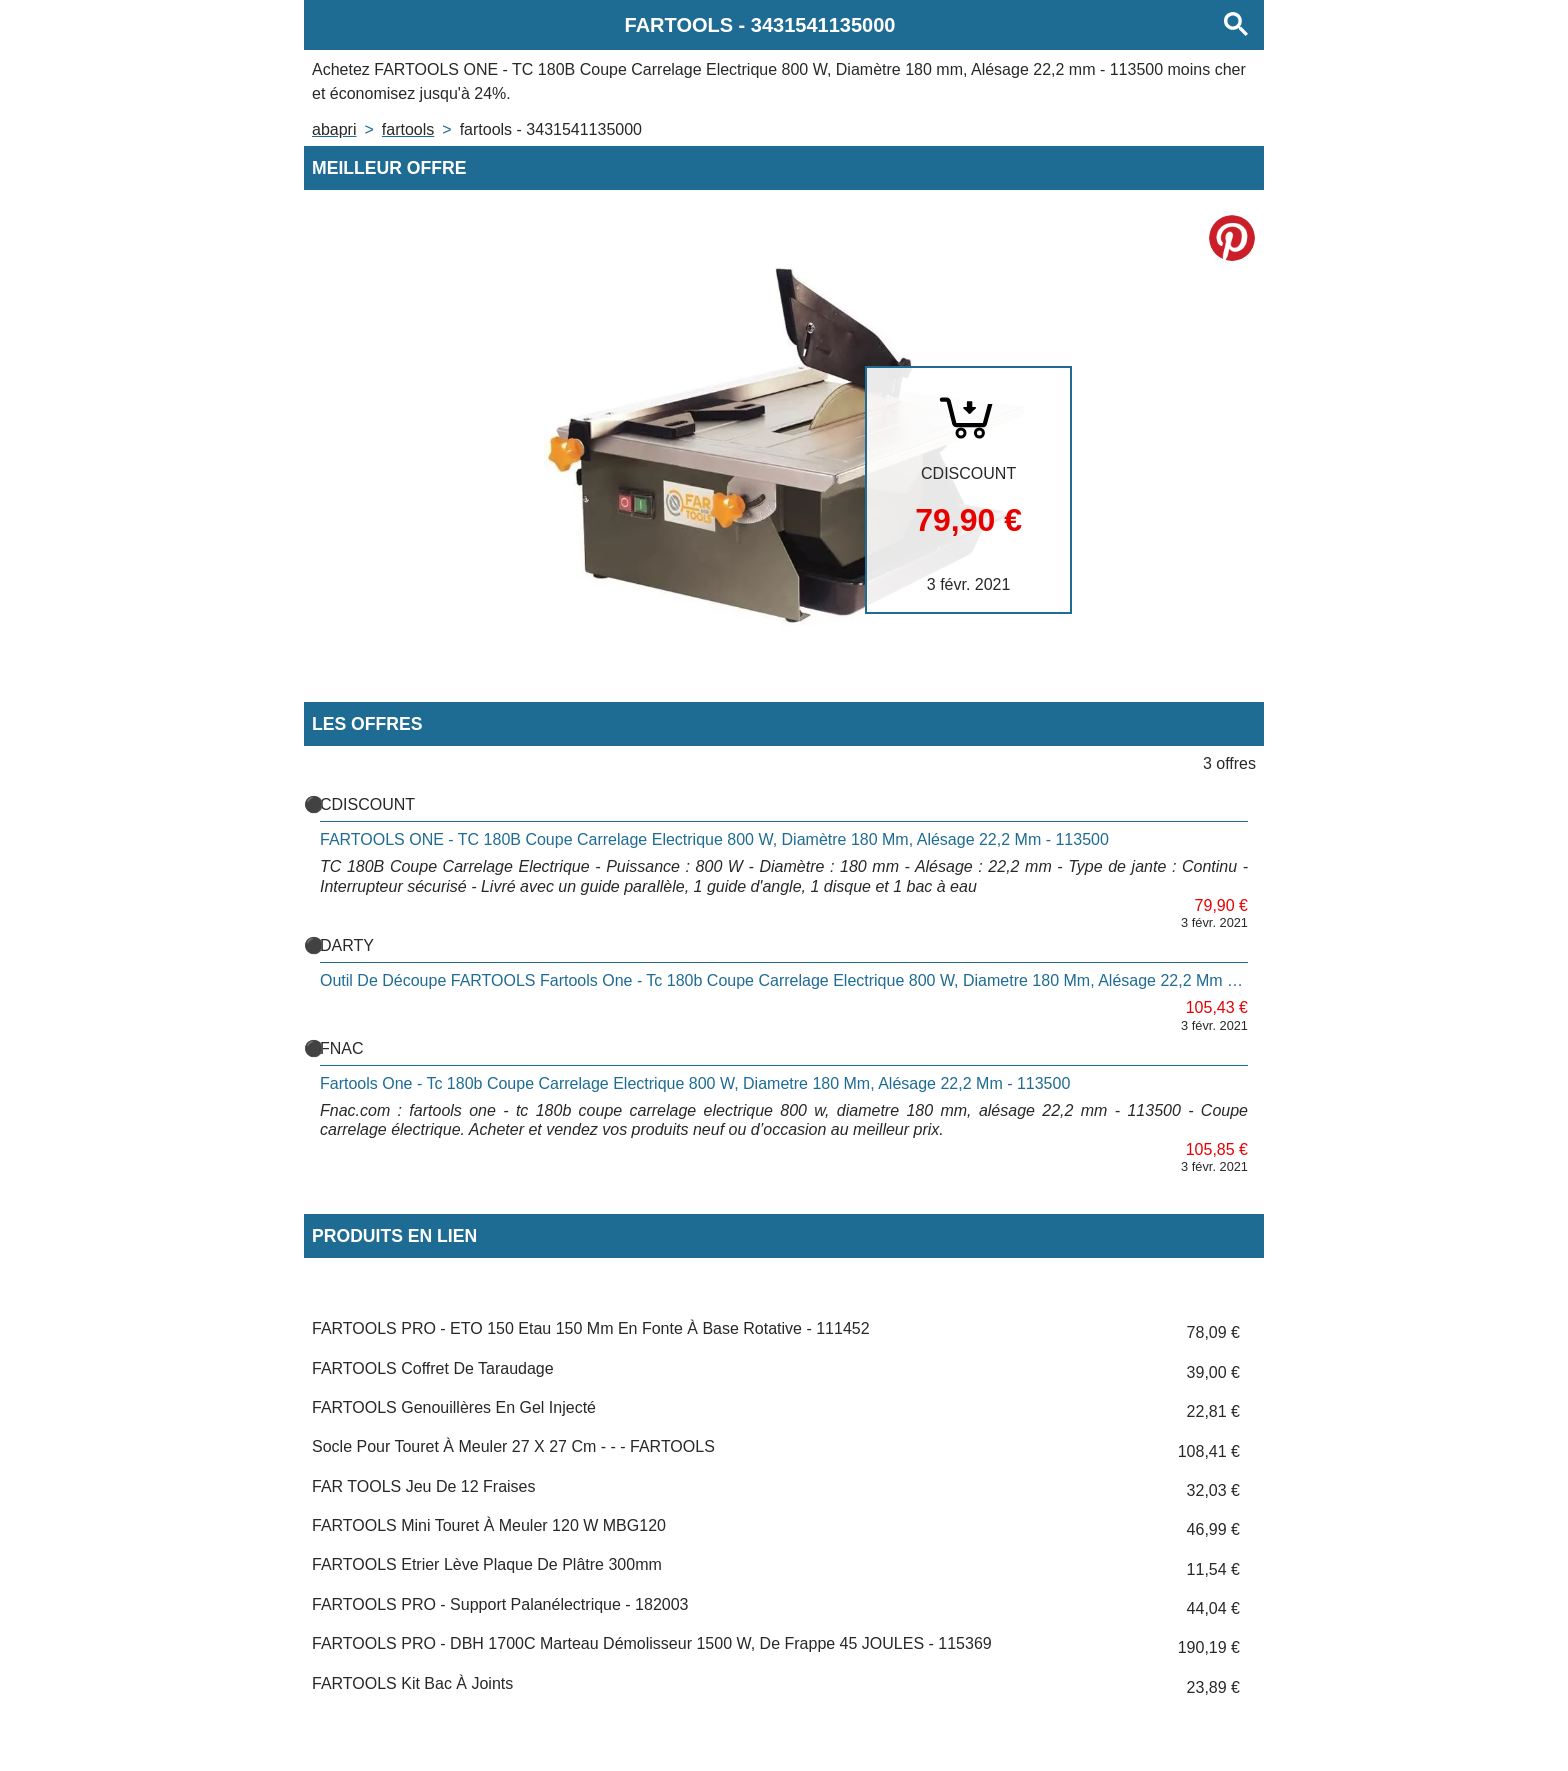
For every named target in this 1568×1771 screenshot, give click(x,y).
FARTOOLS (408, 129)
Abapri (334, 129)
